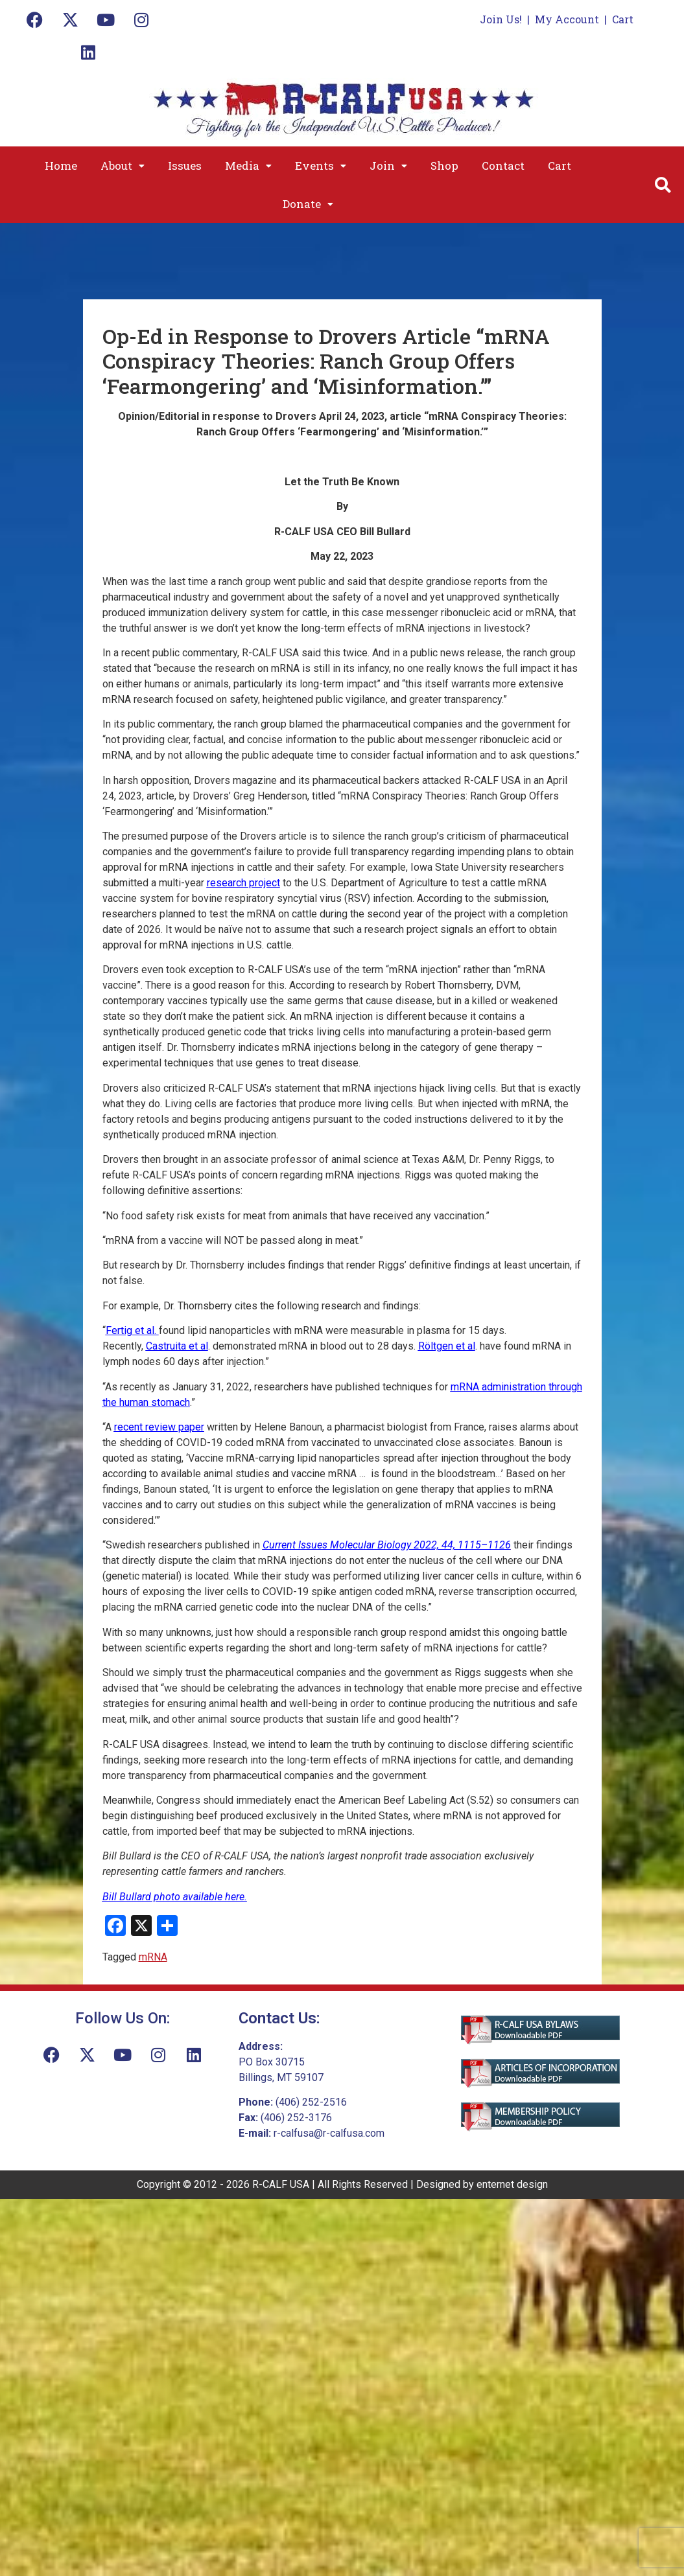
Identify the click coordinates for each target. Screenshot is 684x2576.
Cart (622, 19)
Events (320, 165)
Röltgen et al (446, 1346)
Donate (308, 203)
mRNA (153, 1957)
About (122, 165)
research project (243, 883)
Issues (185, 165)
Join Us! (501, 19)
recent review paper (159, 1427)
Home (61, 165)
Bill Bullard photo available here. (174, 1897)
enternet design (512, 2184)
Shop (444, 165)
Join (388, 165)
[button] (122, 165)
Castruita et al (177, 1346)
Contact (503, 165)
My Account (567, 19)
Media (248, 165)
